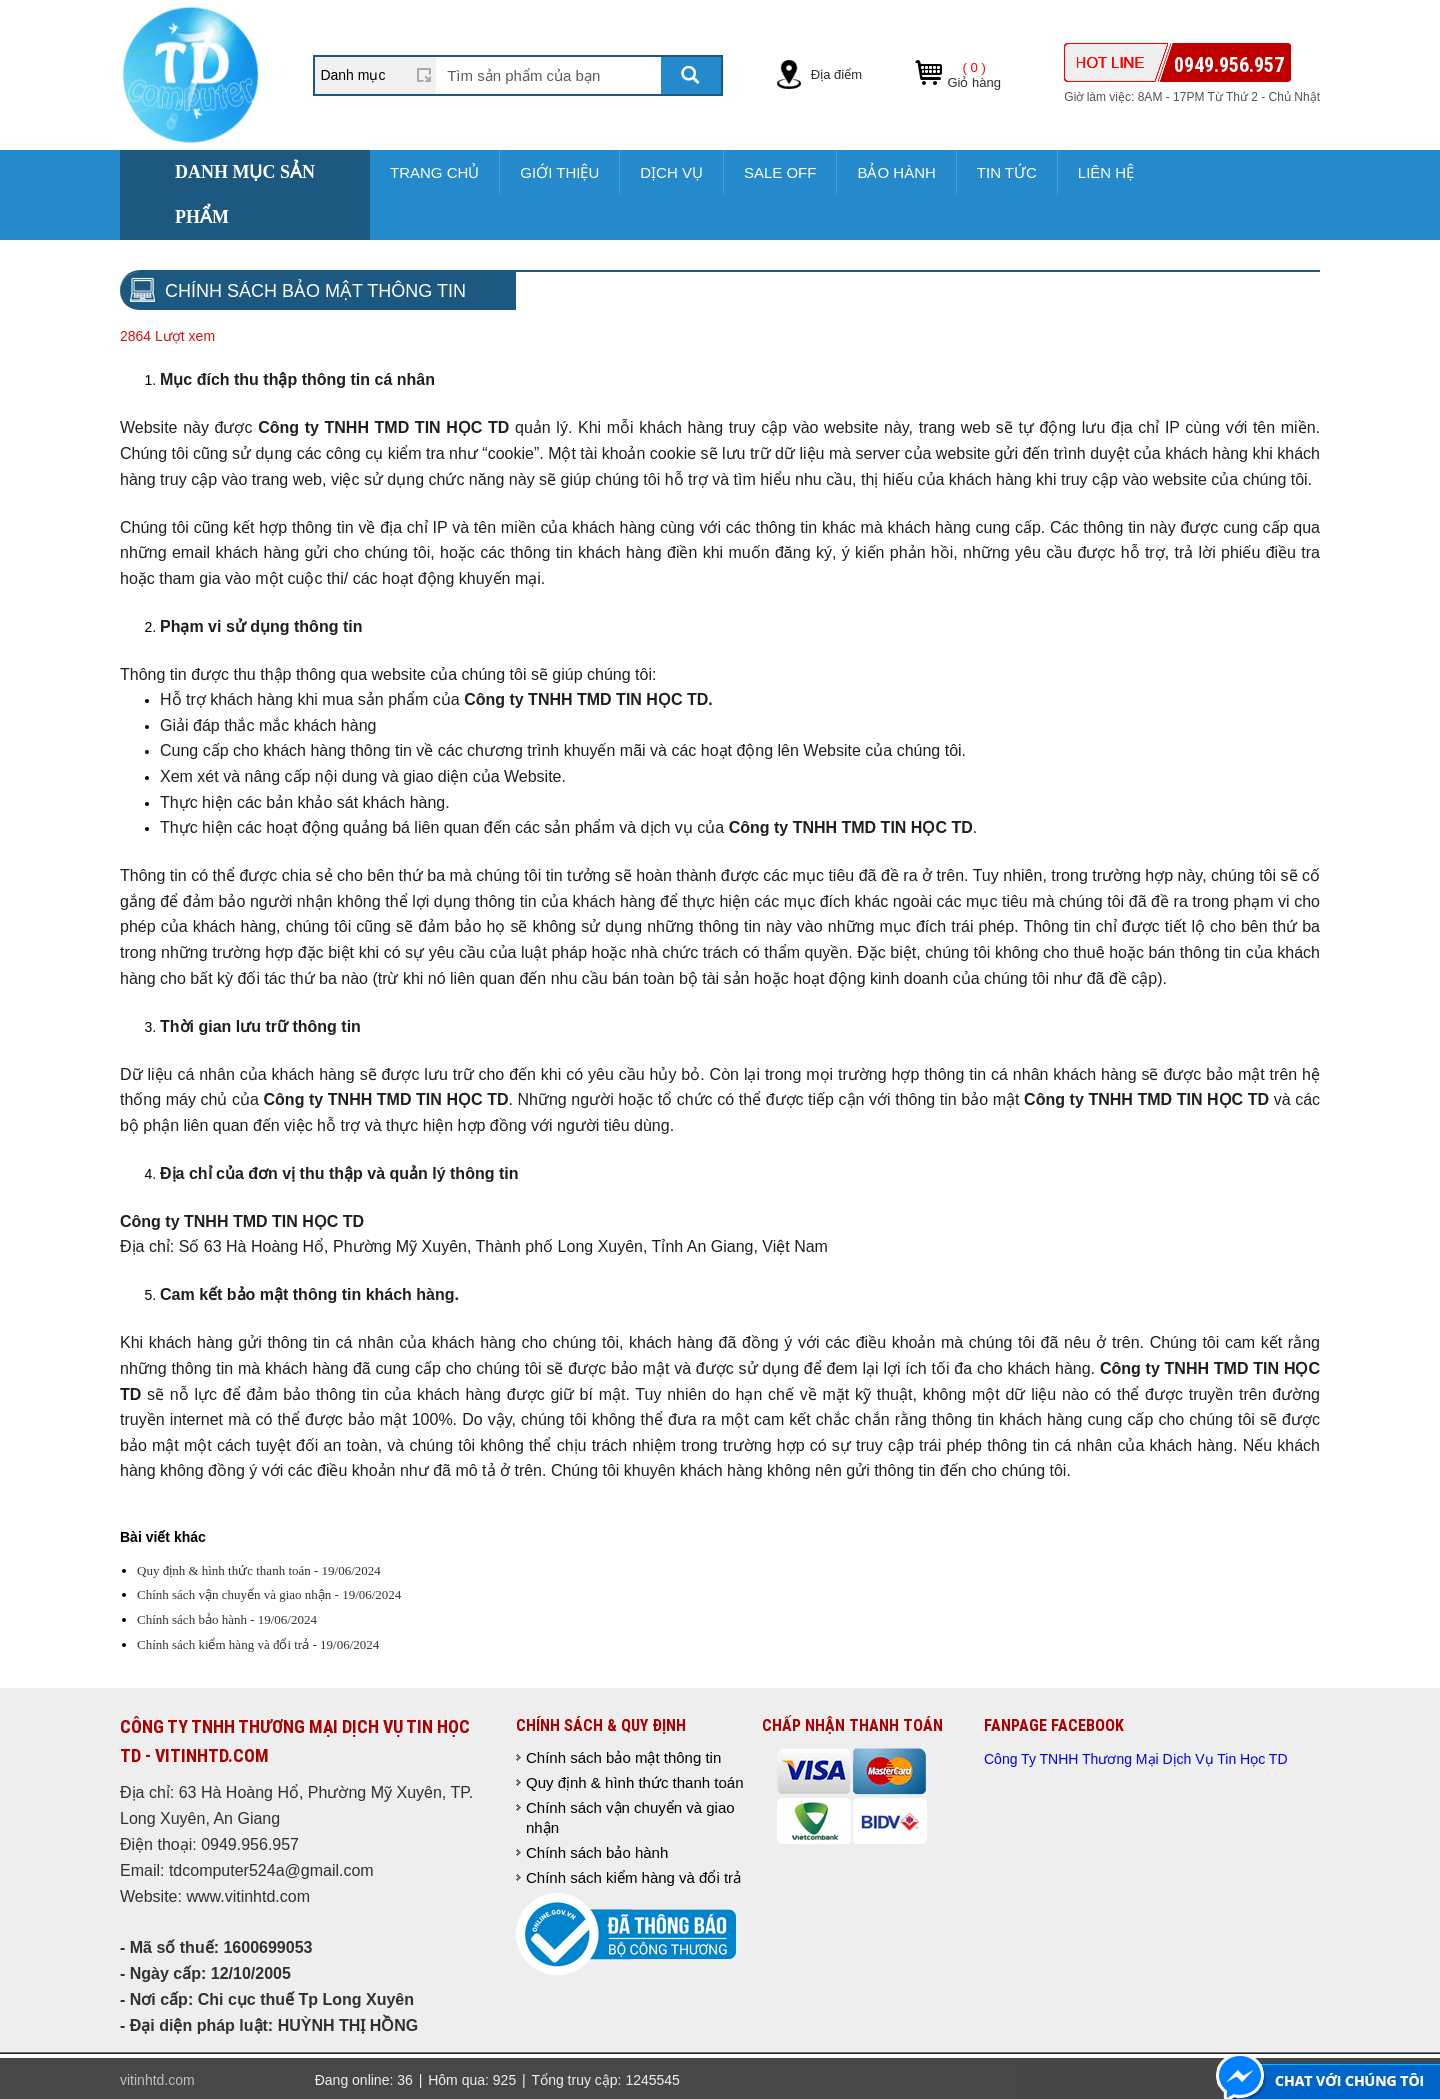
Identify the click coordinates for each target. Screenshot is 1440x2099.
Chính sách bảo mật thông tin (623, 1757)
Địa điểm (836, 74)
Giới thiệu (559, 172)
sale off (780, 172)
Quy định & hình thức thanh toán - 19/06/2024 (259, 1570)
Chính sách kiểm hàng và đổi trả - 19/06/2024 (258, 1644)
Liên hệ (1106, 172)
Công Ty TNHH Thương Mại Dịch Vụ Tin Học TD (1136, 1759)
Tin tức (1007, 172)
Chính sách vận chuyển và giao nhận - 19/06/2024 (269, 1594)
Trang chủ (434, 172)
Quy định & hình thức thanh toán (634, 1782)
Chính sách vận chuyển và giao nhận (630, 1817)
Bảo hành (896, 172)
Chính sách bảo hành (597, 1852)
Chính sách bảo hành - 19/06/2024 (227, 1619)
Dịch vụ (671, 172)
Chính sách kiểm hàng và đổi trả (633, 1877)
